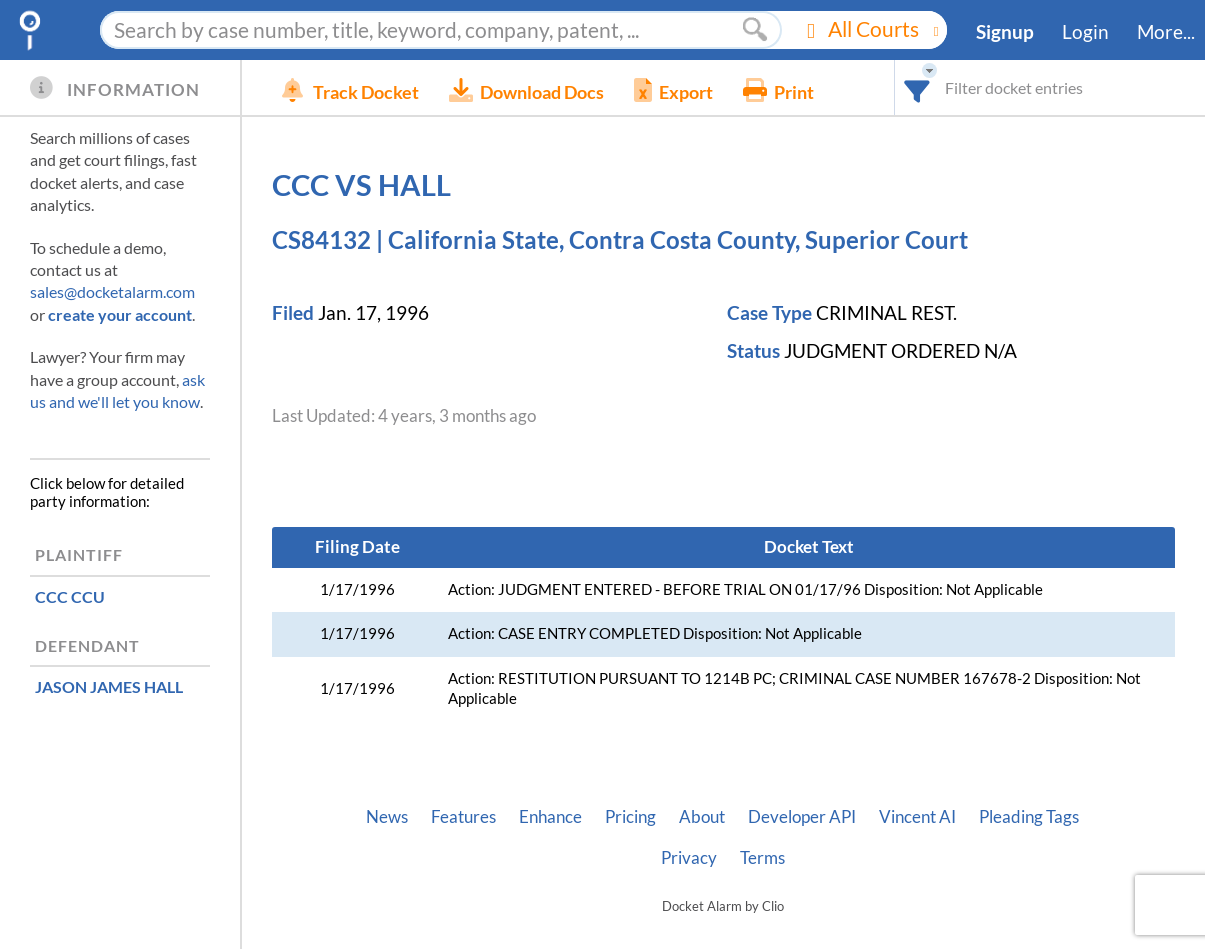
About (702, 817)
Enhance (550, 817)
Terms (762, 858)
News (387, 817)
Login (1085, 32)
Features (463, 817)
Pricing (630, 817)
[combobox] (917, 87)
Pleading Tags (1029, 817)
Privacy (689, 858)
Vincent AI (917, 817)
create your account (120, 314)
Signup (1005, 32)
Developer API (802, 817)
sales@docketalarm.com (112, 291)
